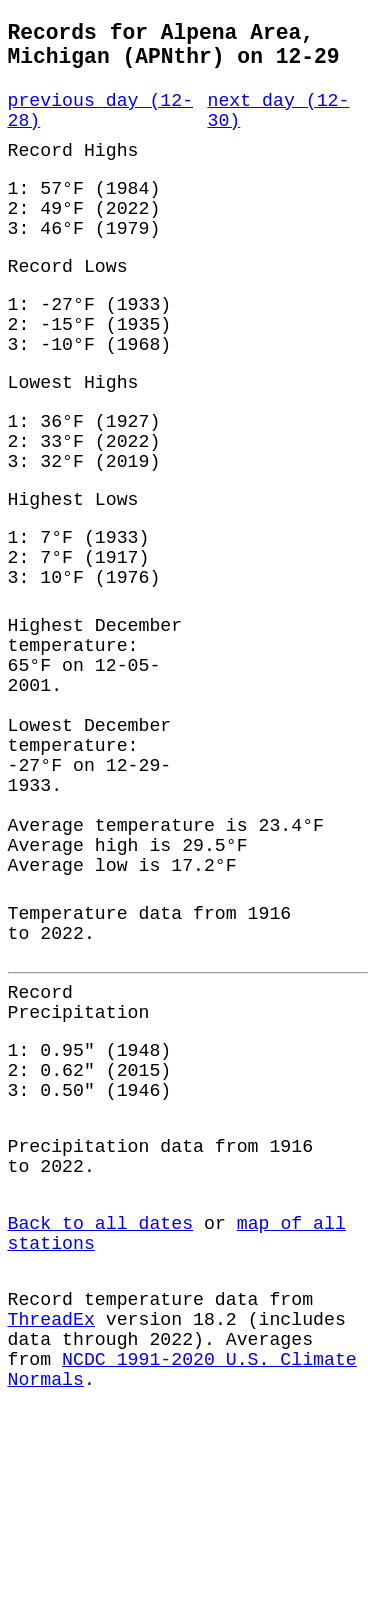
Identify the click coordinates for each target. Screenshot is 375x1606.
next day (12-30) (279, 125)
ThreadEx (51, 1496)
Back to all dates (101, 1388)
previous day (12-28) (101, 125)
